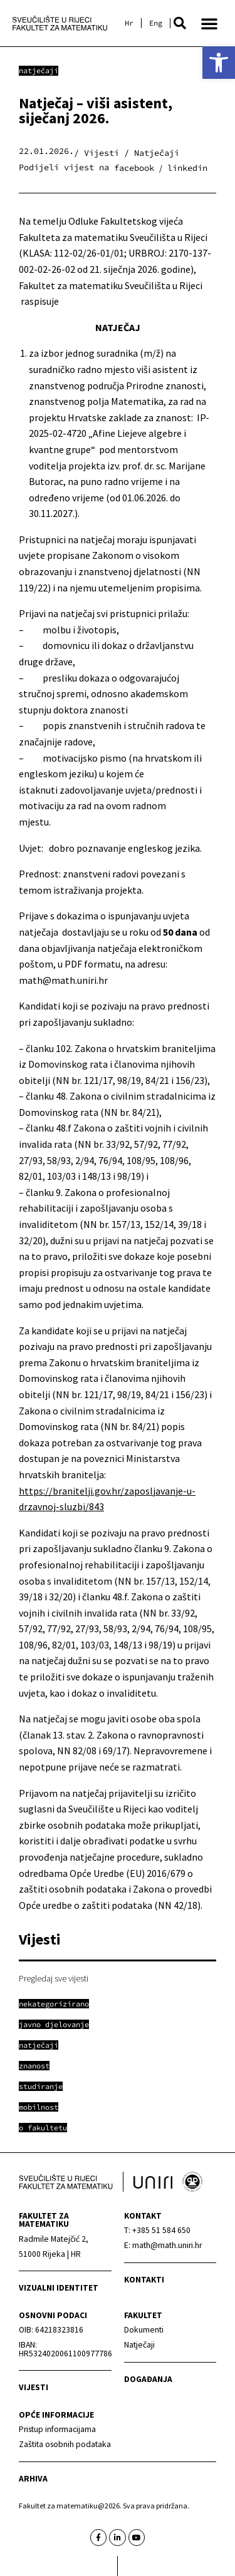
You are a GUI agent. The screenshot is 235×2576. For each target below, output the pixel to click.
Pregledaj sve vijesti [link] (53, 1978)
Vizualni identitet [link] (58, 2287)
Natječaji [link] (38, 70)
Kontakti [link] (144, 2279)
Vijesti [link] (33, 2387)
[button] (180, 23)
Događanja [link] (148, 2379)
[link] (218, 62)
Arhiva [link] (33, 2478)
